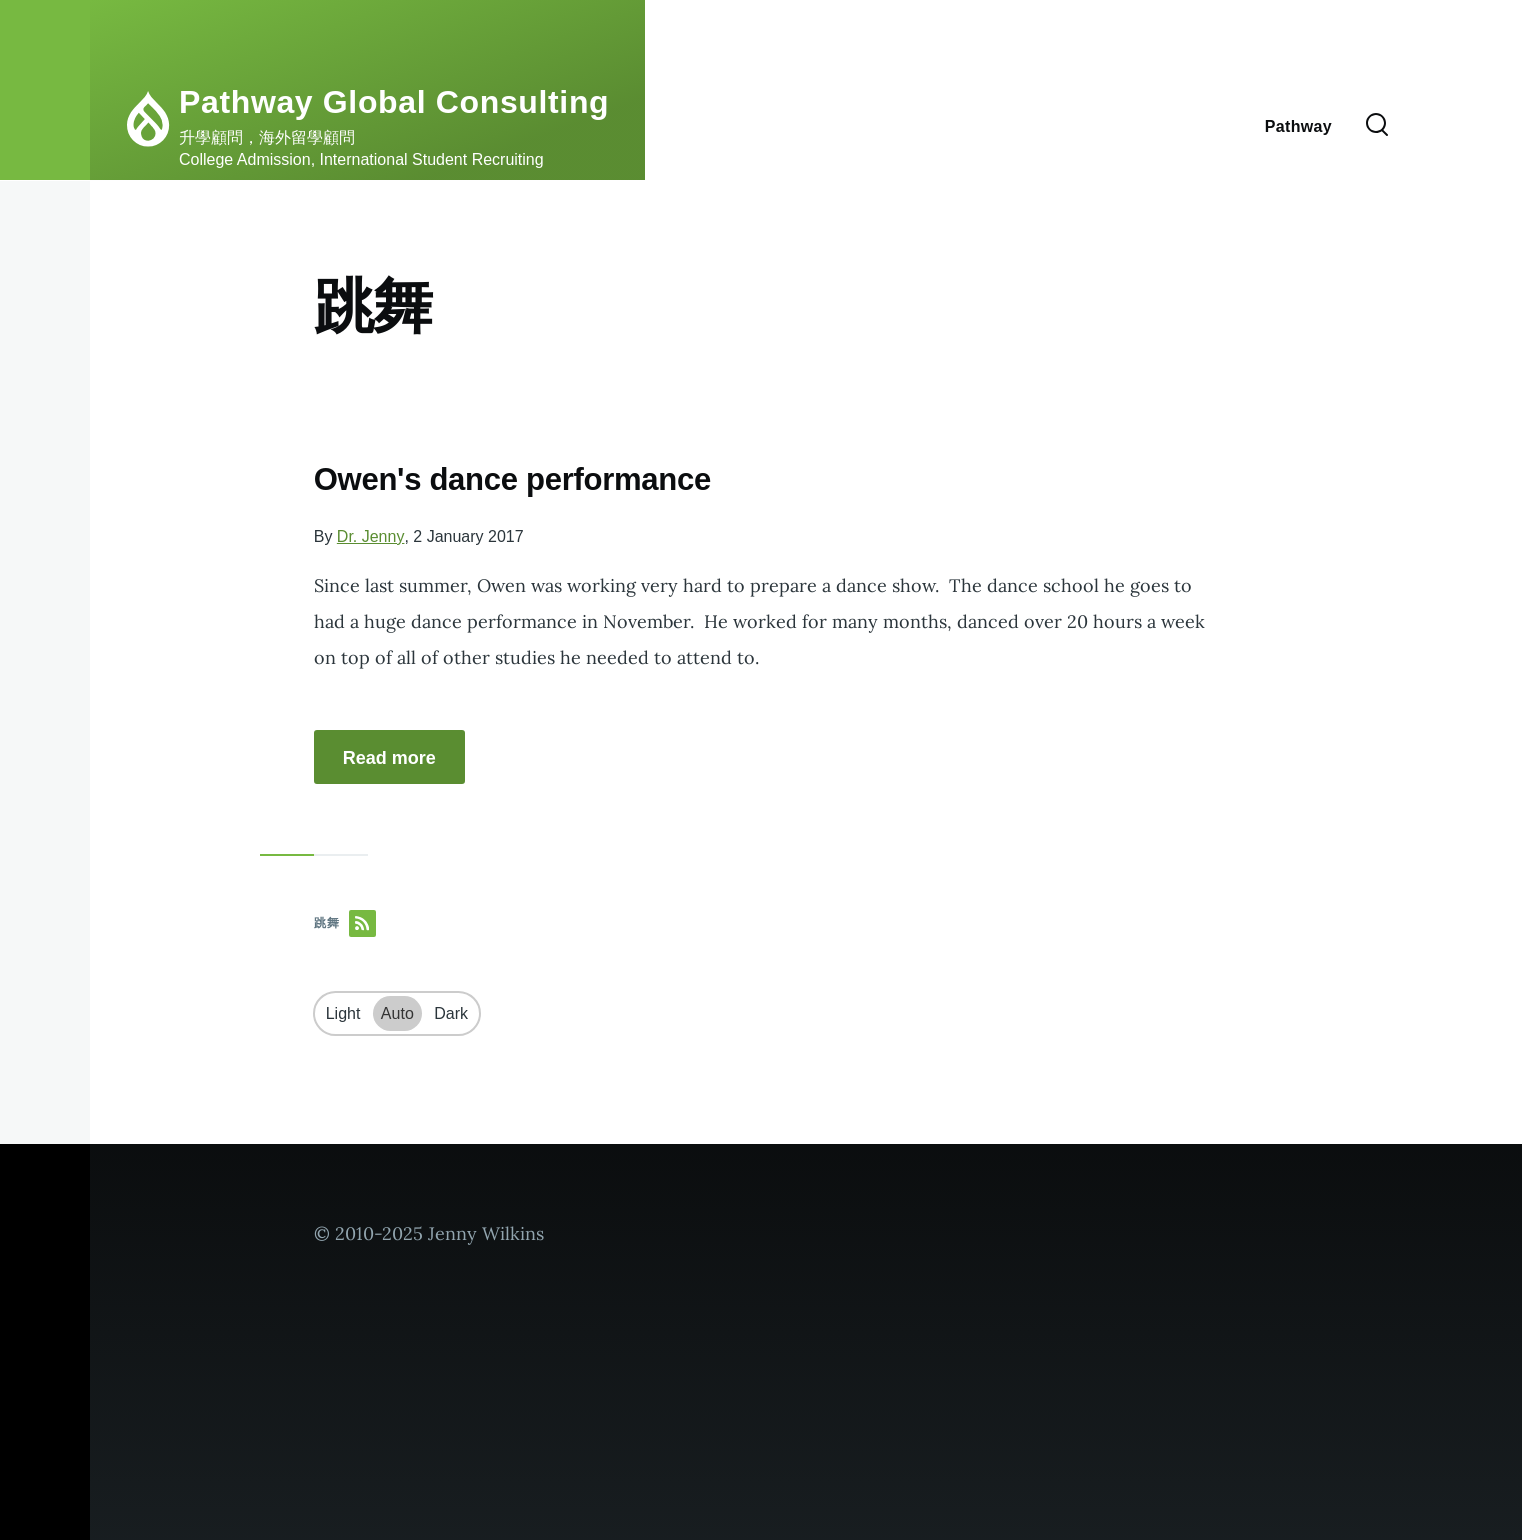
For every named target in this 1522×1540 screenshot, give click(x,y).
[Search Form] (1377, 126)
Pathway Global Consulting (394, 102)
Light (343, 1013)
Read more (389, 758)
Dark (451, 1013)
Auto (397, 1013)
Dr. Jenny (371, 536)
